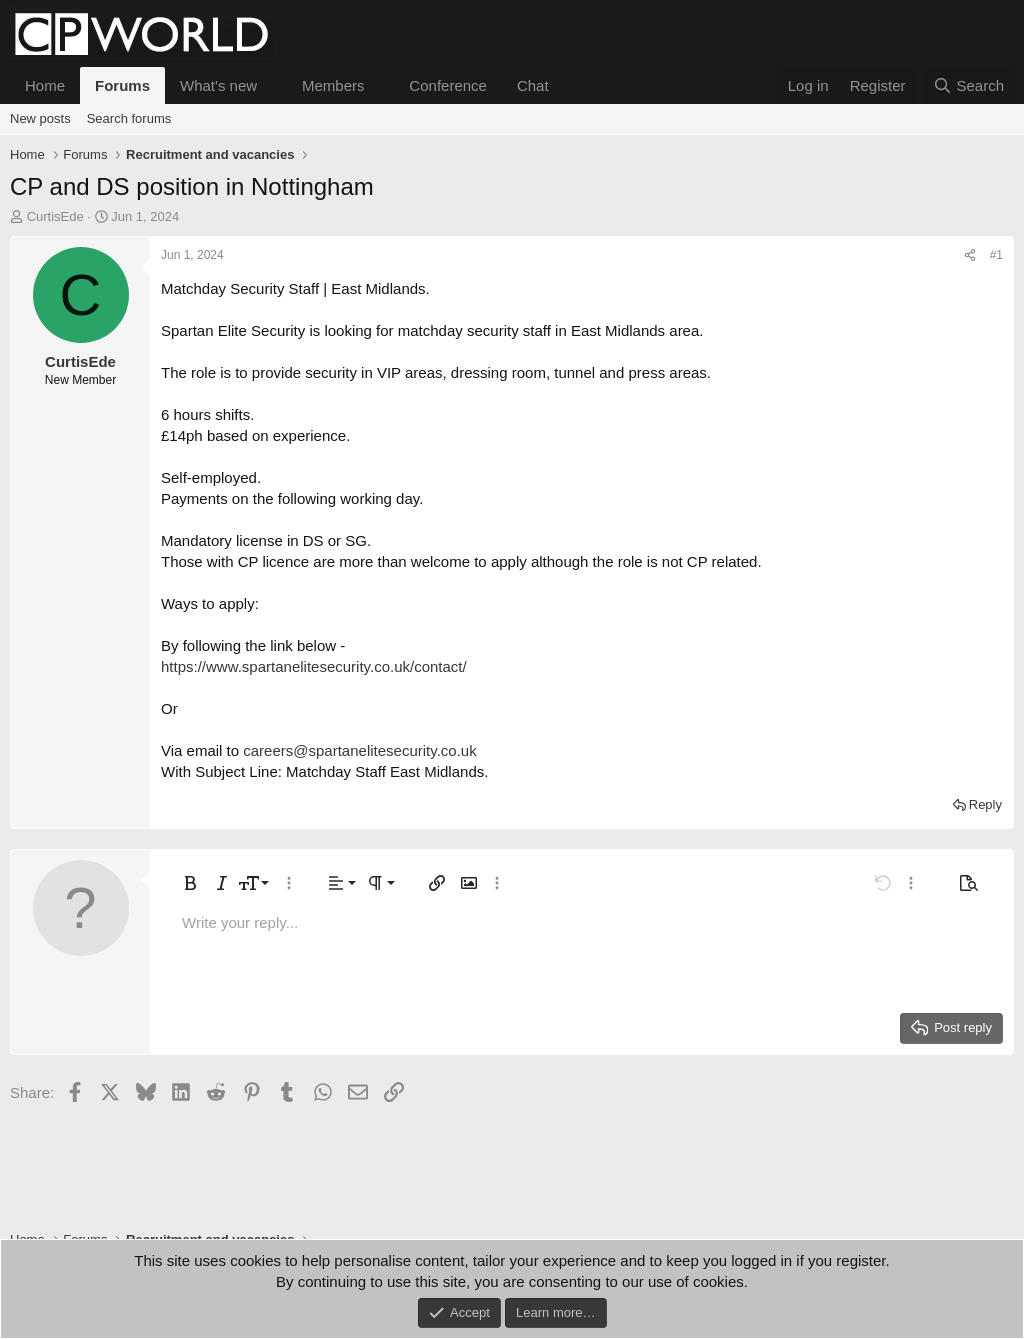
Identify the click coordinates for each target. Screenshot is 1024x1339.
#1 (996, 255)
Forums (122, 85)
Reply (985, 804)
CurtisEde (55, 216)
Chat (533, 85)
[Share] (970, 255)
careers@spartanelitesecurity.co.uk (359, 750)
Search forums (129, 118)
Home (45, 85)
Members (333, 85)
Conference (448, 85)
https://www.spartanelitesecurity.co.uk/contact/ (314, 666)
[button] (273, 85)
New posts (40, 118)
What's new (218, 85)
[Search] (968, 85)
